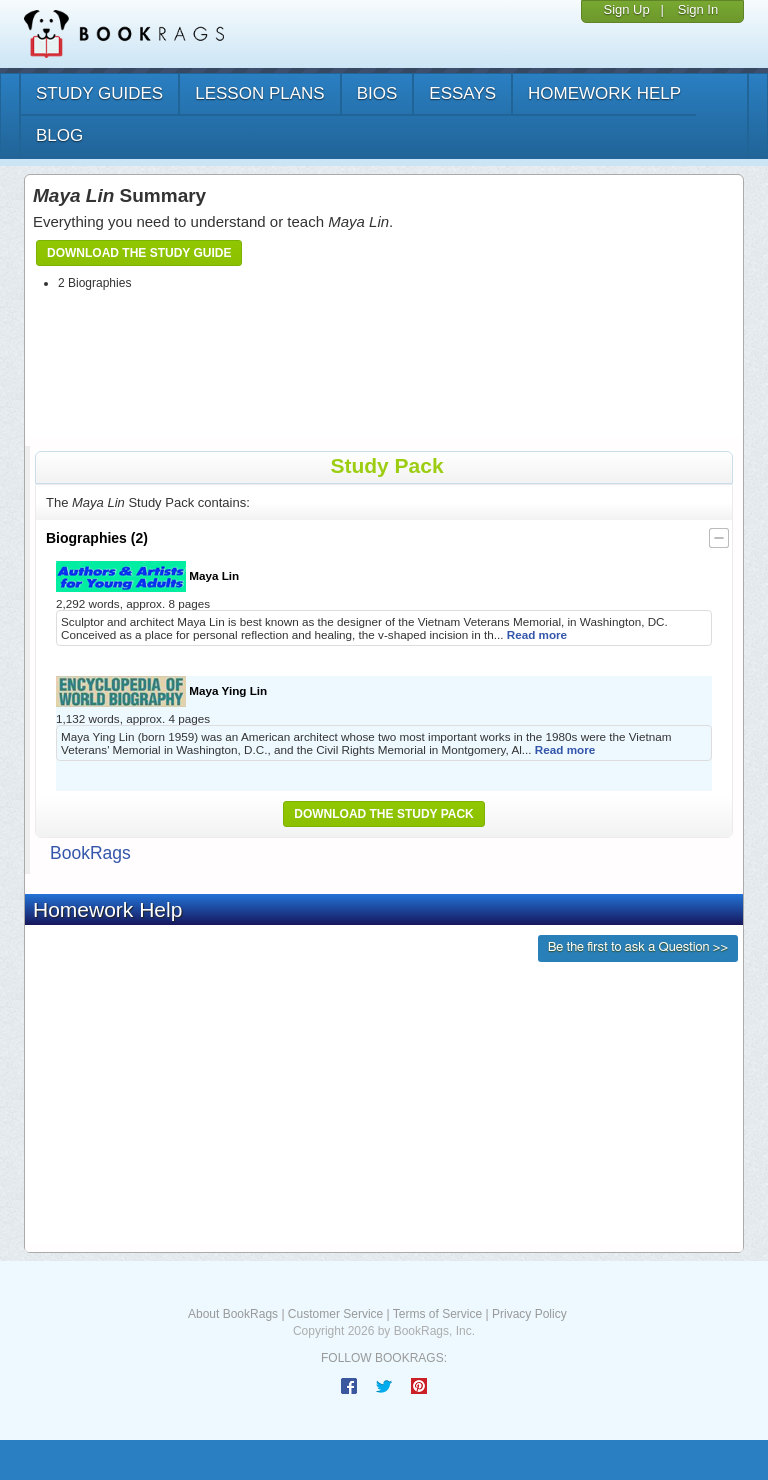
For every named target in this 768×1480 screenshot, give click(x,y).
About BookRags (233, 1314)
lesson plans (259, 93)
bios (377, 93)
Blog (59, 135)
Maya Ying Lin (161, 691)
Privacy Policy (529, 1314)
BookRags (90, 853)
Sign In (698, 9)
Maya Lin (147, 576)
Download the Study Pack (384, 814)
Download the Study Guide (139, 253)
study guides (99, 93)
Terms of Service (437, 1314)
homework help (604, 93)
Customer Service (335, 1314)
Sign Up (626, 9)
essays (462, 93)
